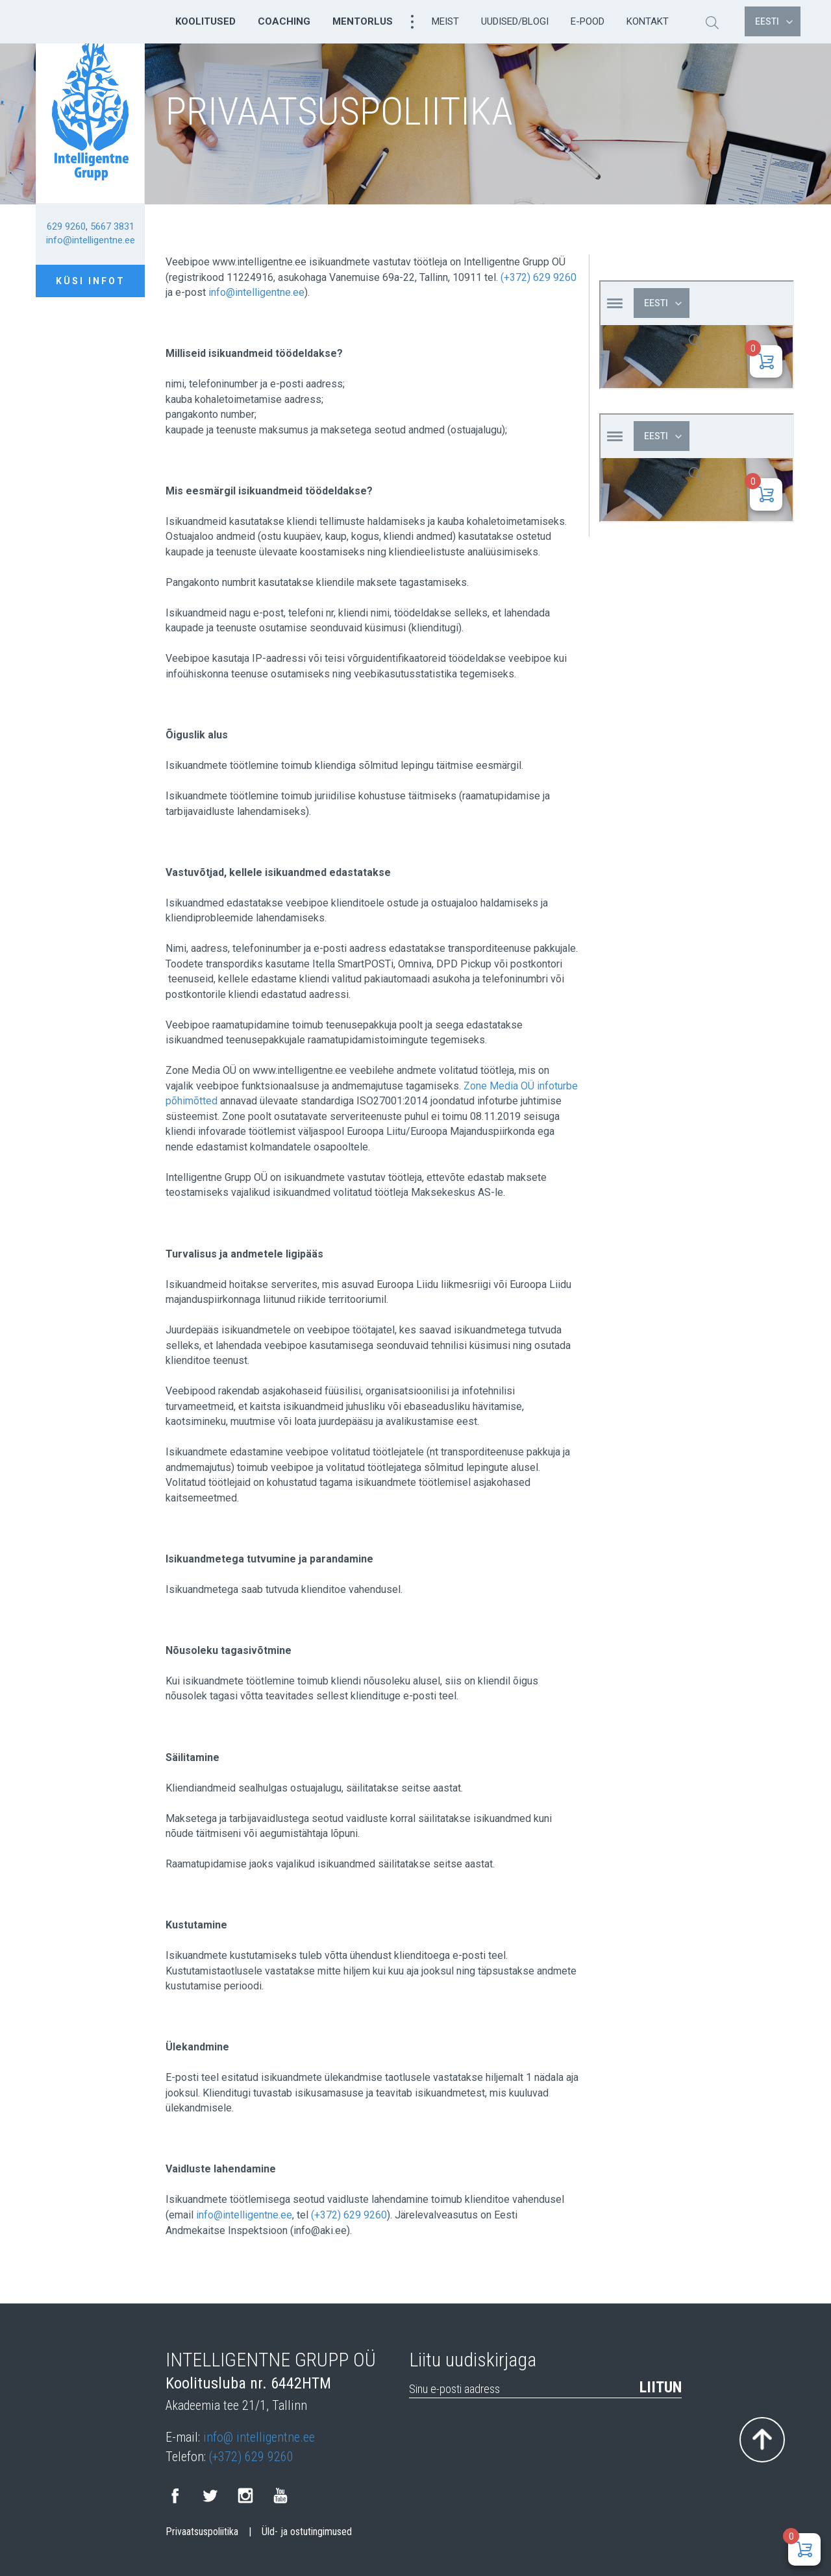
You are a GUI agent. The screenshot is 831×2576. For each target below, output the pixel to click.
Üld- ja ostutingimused (307, 2532)
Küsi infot (90, 281)
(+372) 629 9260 (539, 277)
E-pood (587, 21)
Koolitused (205, 21)
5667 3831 (112, 226)
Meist (445, 21)
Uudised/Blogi (515, 21)
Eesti (774, 21)
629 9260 (66, 226)
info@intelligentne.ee (90, 240)
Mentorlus (362, 21)
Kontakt (647, 21)
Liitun (660, 2387)
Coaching (284, 21)
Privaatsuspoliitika (202, 2532)
